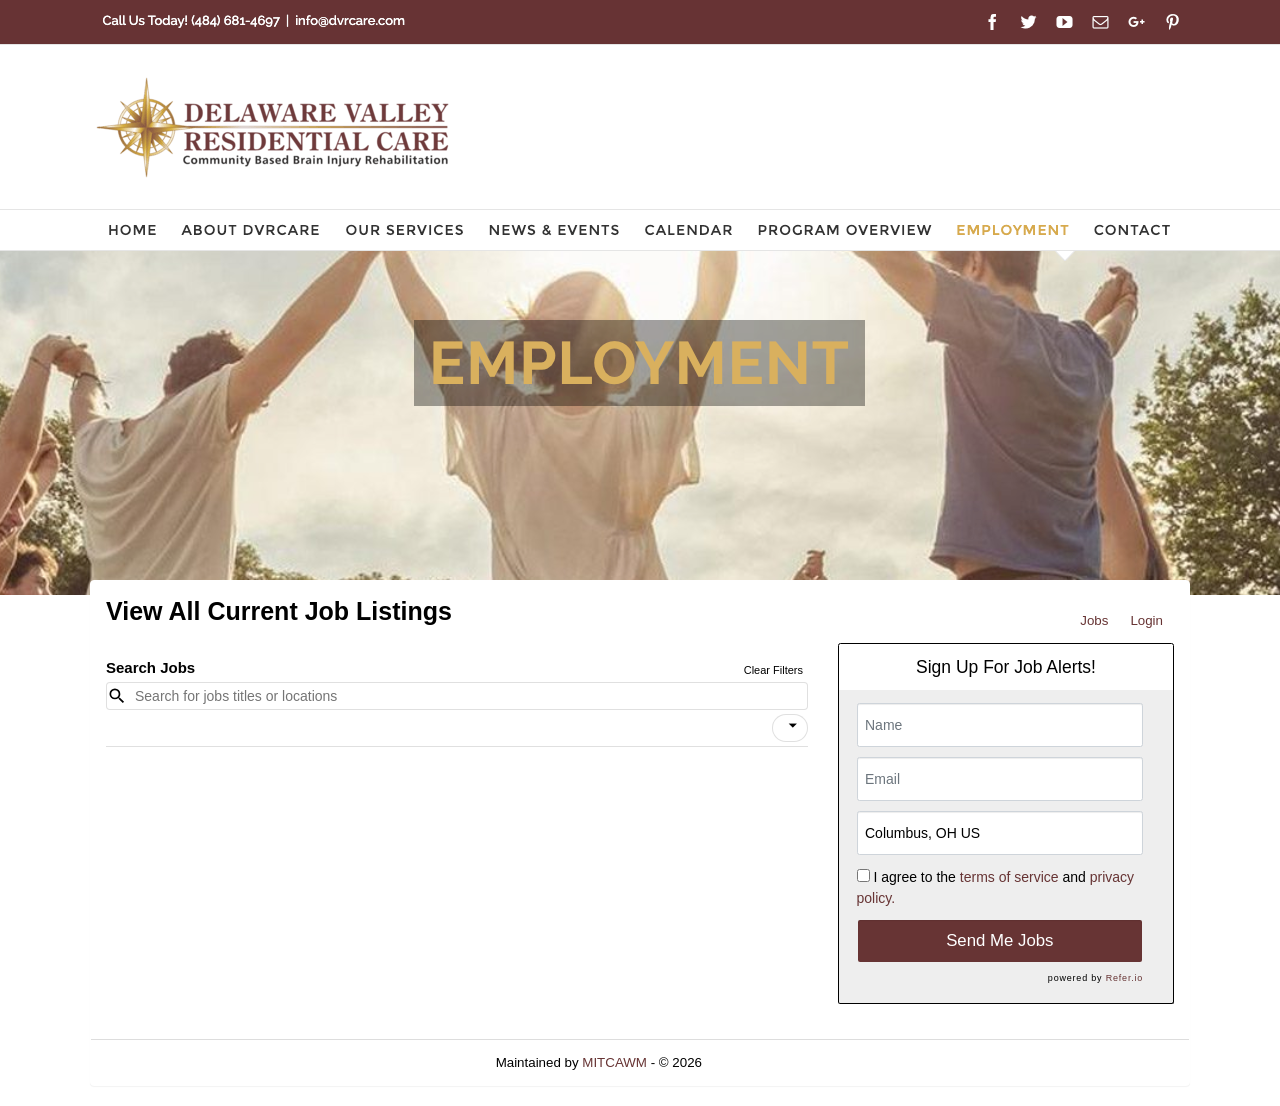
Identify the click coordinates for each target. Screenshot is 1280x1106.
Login (1146, 620)
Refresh (761, 1062)
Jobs (1094, 620)
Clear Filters (773, 670)
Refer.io (1124, 978)
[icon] (793, 726)
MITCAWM (614, 1062)
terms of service (1009, 877)
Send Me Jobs (999, 940)
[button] (790, 728)
